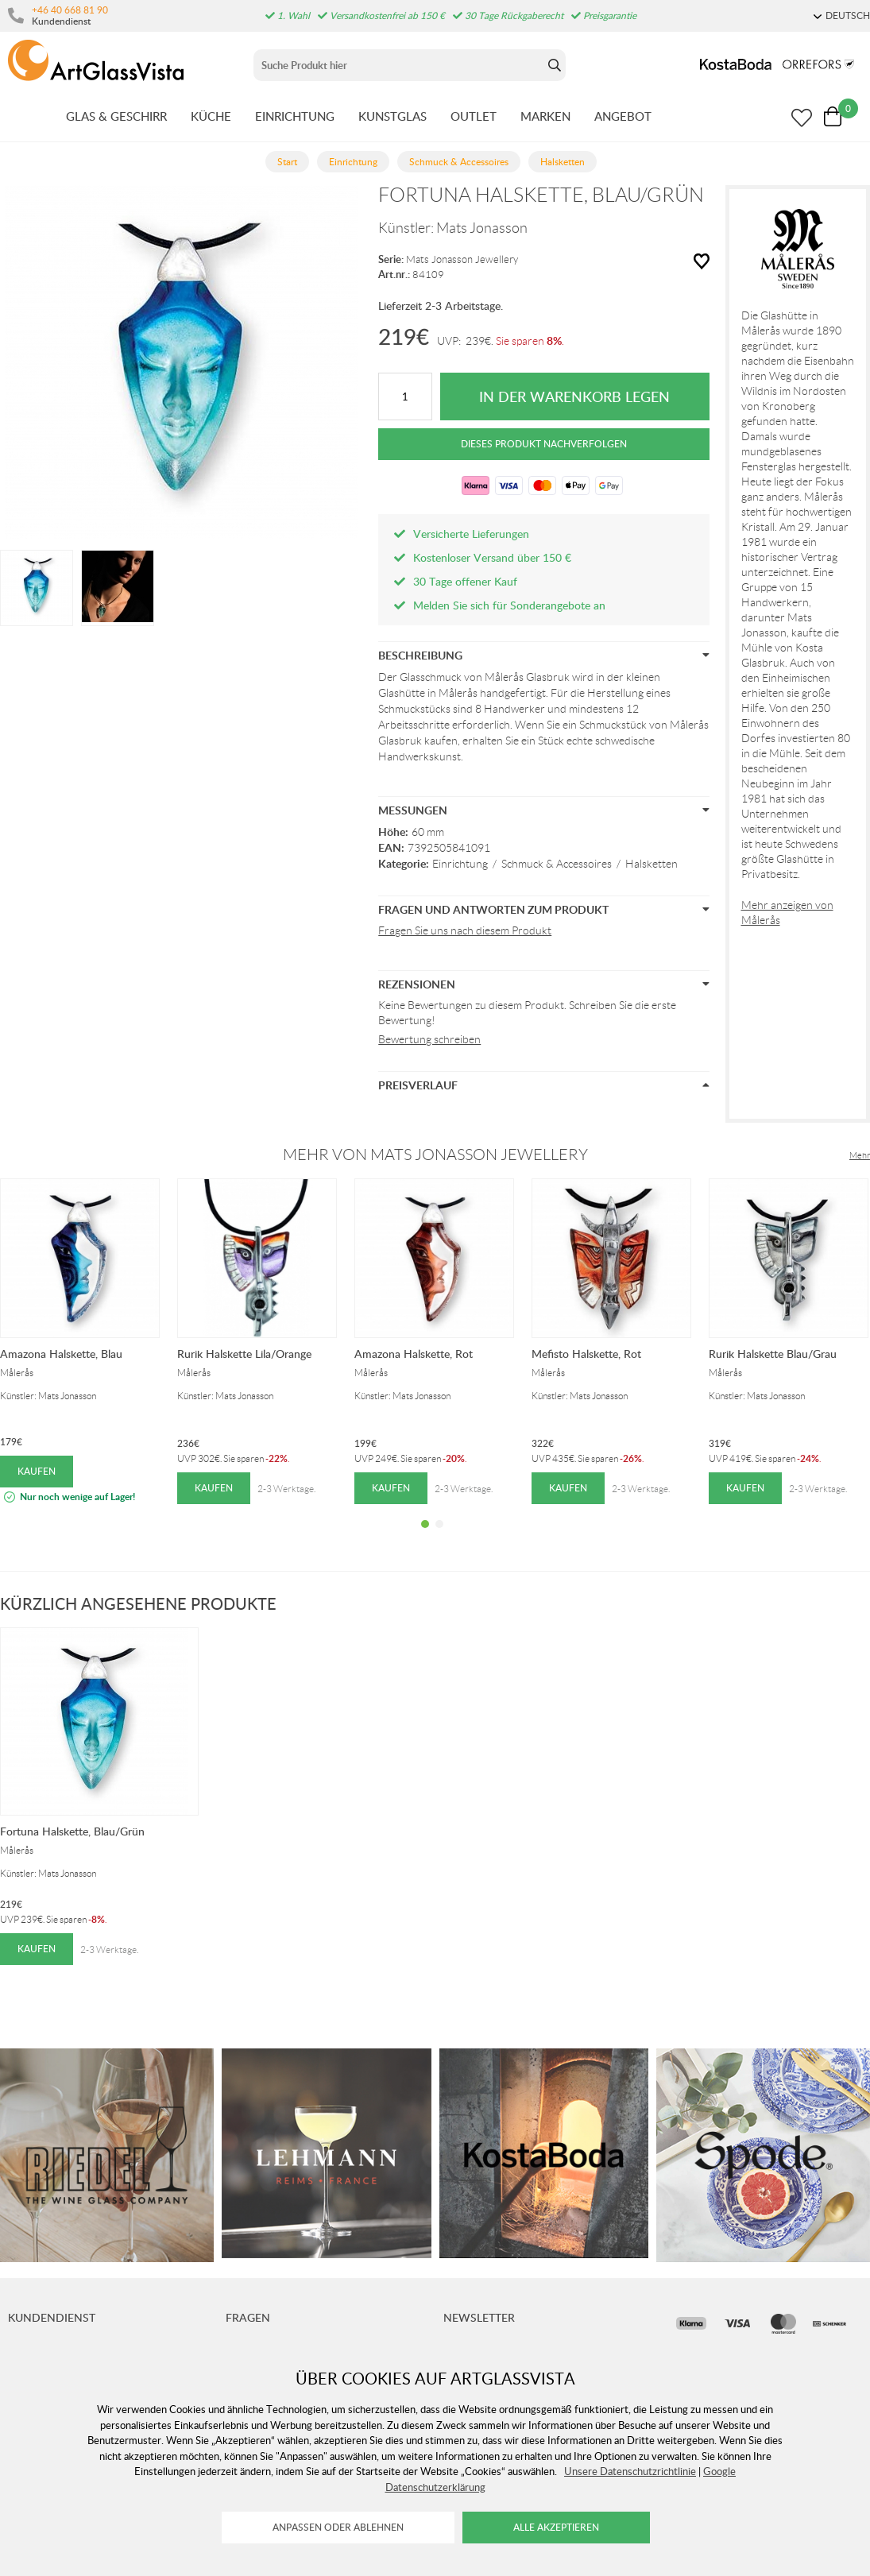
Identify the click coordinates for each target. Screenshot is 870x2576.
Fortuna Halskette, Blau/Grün (72, 1831)
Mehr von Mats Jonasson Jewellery (435, 1154)
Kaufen (36, 1471)
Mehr (859, 1155)
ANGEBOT (623, 116)
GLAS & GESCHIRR (116, 116)
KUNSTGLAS (392, 116)
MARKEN (545, 116)
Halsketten (651, 863)
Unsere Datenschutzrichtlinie (630, 2471)
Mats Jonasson (482, 228)
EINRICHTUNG (294, 116)
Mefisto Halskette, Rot (586, 1353)
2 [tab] (439, 1536)
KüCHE (211, 116)
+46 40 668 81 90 (70, 9)
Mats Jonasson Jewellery (462, 259)
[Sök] (398, 65)
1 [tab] (425, 1536)
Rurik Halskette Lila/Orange (244, 1353)
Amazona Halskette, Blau (61, 1353)
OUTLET (473, 116)
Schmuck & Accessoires (556, 863)
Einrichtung (460, 863)
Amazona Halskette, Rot (413, 1353)
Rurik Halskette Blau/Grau (773, 1353)
